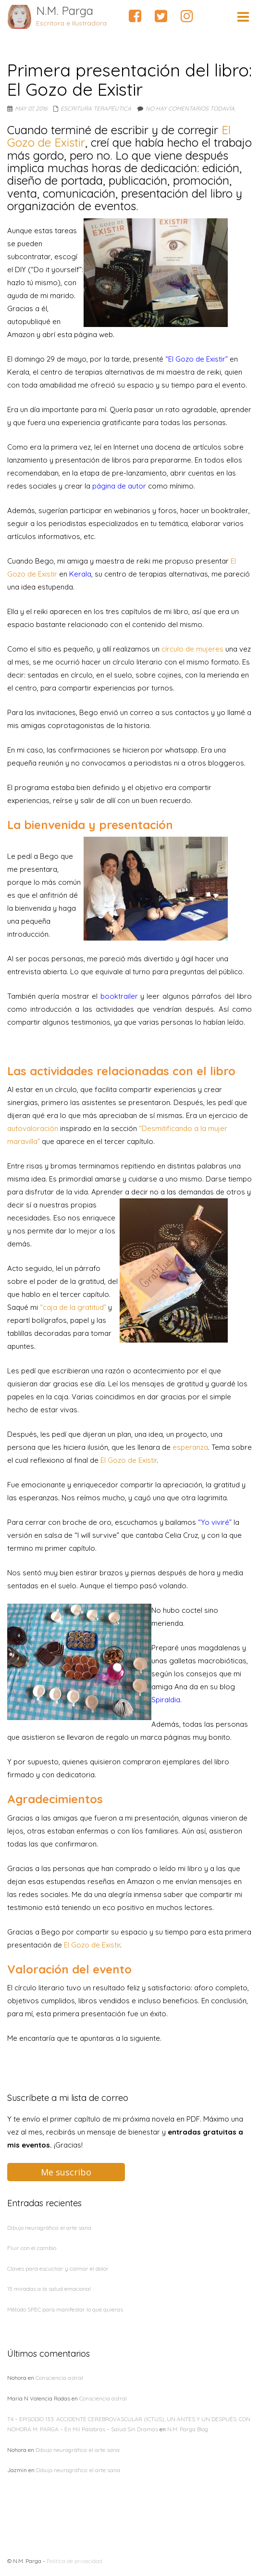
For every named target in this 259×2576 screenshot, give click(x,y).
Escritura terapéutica (96, 108)
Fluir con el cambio (31, 2247)
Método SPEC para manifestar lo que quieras (65, 2309)
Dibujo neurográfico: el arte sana (49, 2227)
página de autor (119, 485)
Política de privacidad (74, 2560)
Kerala (80, 573)
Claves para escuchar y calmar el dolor (58, 2268)
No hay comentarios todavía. (190, 108)
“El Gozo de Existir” (196, 359)
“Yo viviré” (215, 1522)
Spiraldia (165, 1699)
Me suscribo (66, 2172)
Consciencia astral (59, 2377)
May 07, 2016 (31, 108)
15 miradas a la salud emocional (49, 2288)
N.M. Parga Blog (187, 2429)
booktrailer (119, 996)
